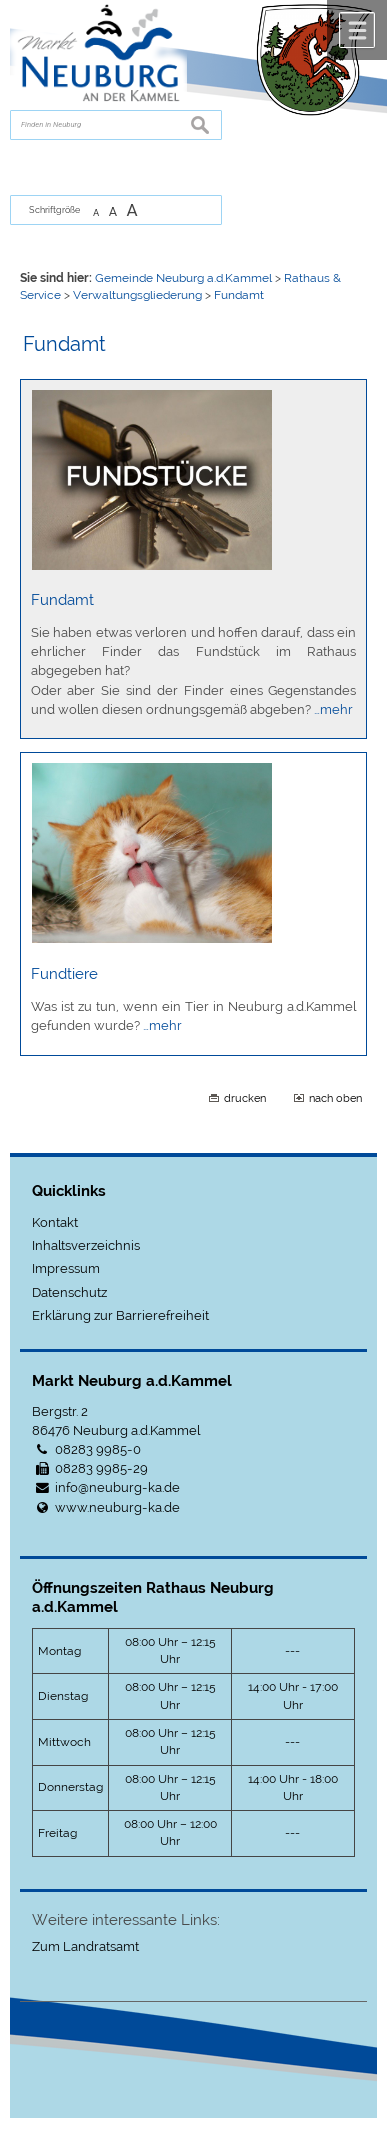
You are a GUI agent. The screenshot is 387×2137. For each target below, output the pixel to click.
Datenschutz (69, 1292)
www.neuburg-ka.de (117, 1507)
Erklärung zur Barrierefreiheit (120, 1315)
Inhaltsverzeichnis (86, 1245)
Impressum (66, 1268)
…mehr (333, 709)
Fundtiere (64, 974)
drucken (245, 1098)
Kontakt (55, 1222)
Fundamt (62, 600)
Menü (357, 30)
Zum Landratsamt (85, 1946)
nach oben (335, 1098)
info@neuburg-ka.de (117, 1487)
